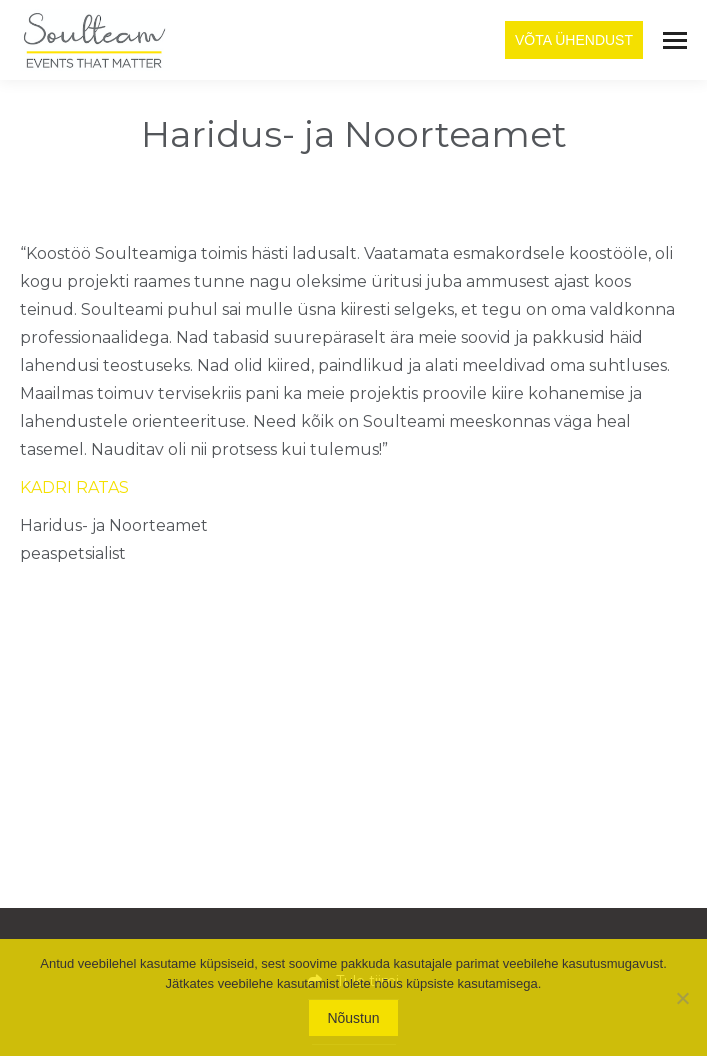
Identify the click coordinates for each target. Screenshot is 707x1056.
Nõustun (353, 1018)
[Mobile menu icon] (675, 40)
